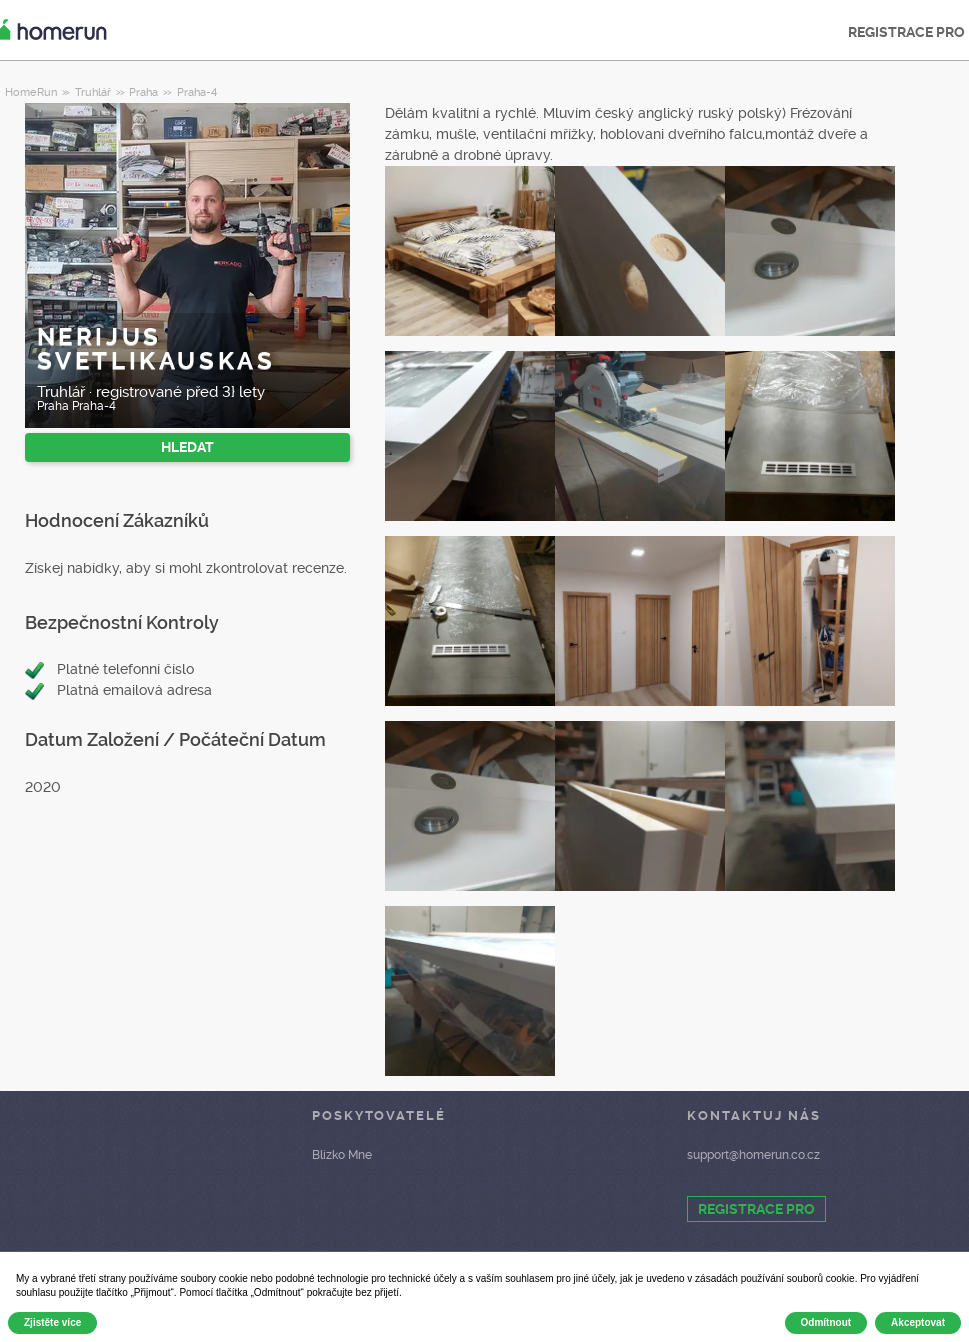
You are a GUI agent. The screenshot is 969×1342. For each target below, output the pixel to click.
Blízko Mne (342, 1155)
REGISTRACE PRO (756, 1209)
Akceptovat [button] (918, 1322)
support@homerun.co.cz (753, 1155)
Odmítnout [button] (826, 1322)
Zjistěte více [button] (52, 1322)
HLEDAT (187, 447)
